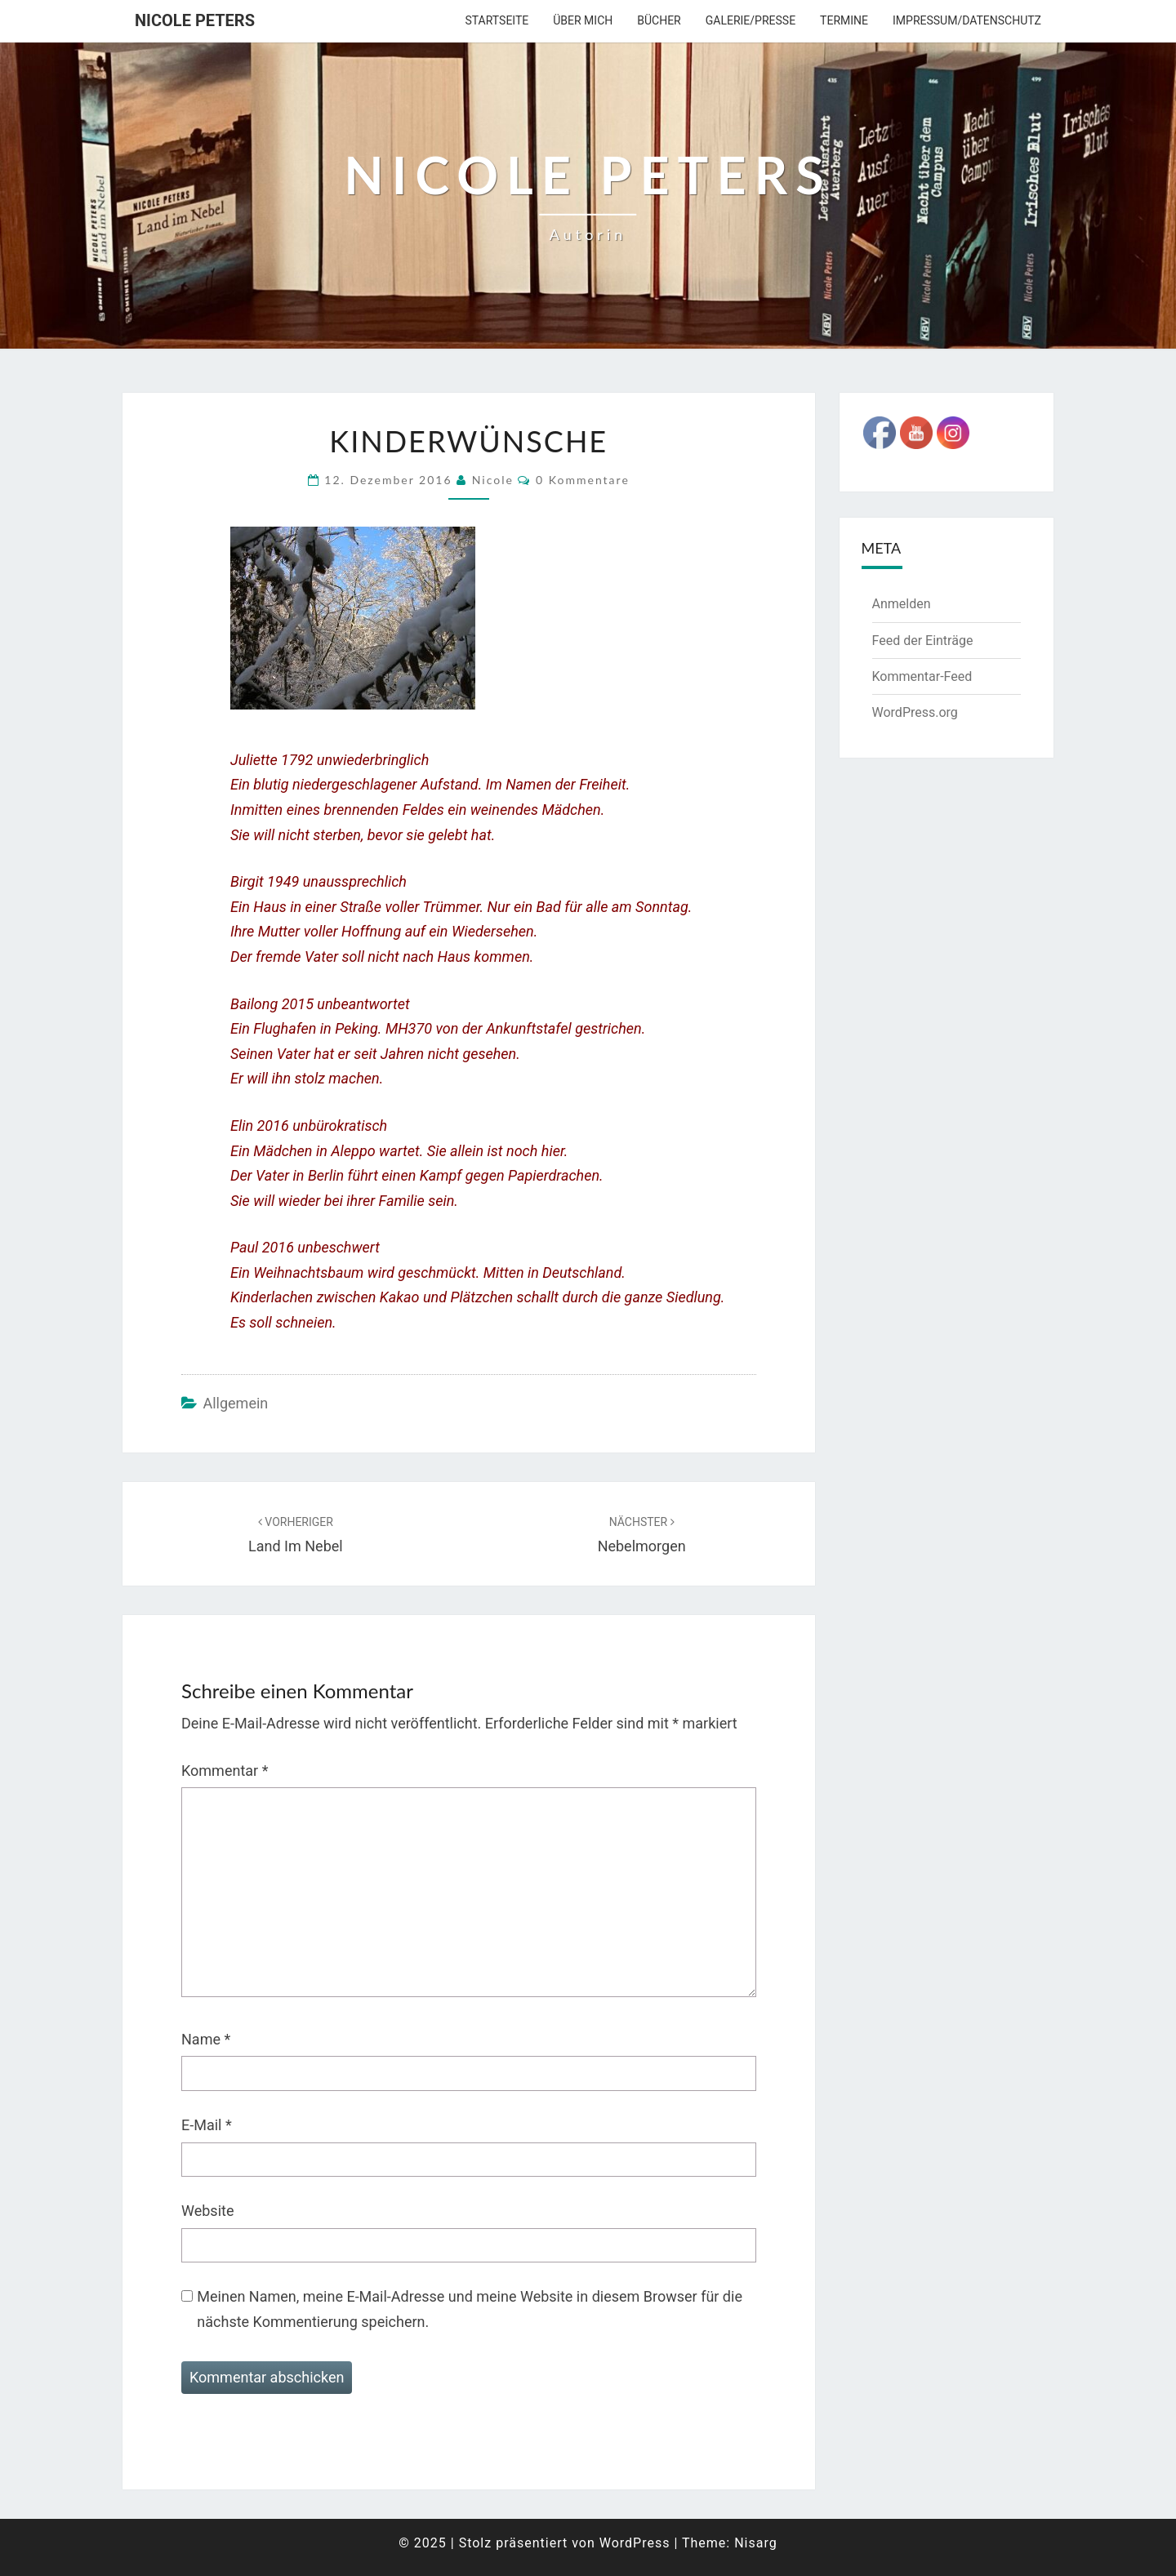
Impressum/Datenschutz (967, 20)
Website (207, 2210)
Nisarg (755, 2543)
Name (205, 2039)
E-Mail (206, 2124)
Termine (844, 20)
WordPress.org (915, 712)
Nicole (493, 480)
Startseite (496, 20)
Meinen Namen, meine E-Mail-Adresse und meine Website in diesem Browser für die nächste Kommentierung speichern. (469, 2309)
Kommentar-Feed (922, 676)
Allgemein (235, 1403)
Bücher (658, 20)
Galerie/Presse (750, 20)
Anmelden (901, 604)
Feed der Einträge (922, 640)
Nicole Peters (195, 20)
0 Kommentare (583, 480)
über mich (582, 20)
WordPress (634, 2543)
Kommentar (224, 1770)
